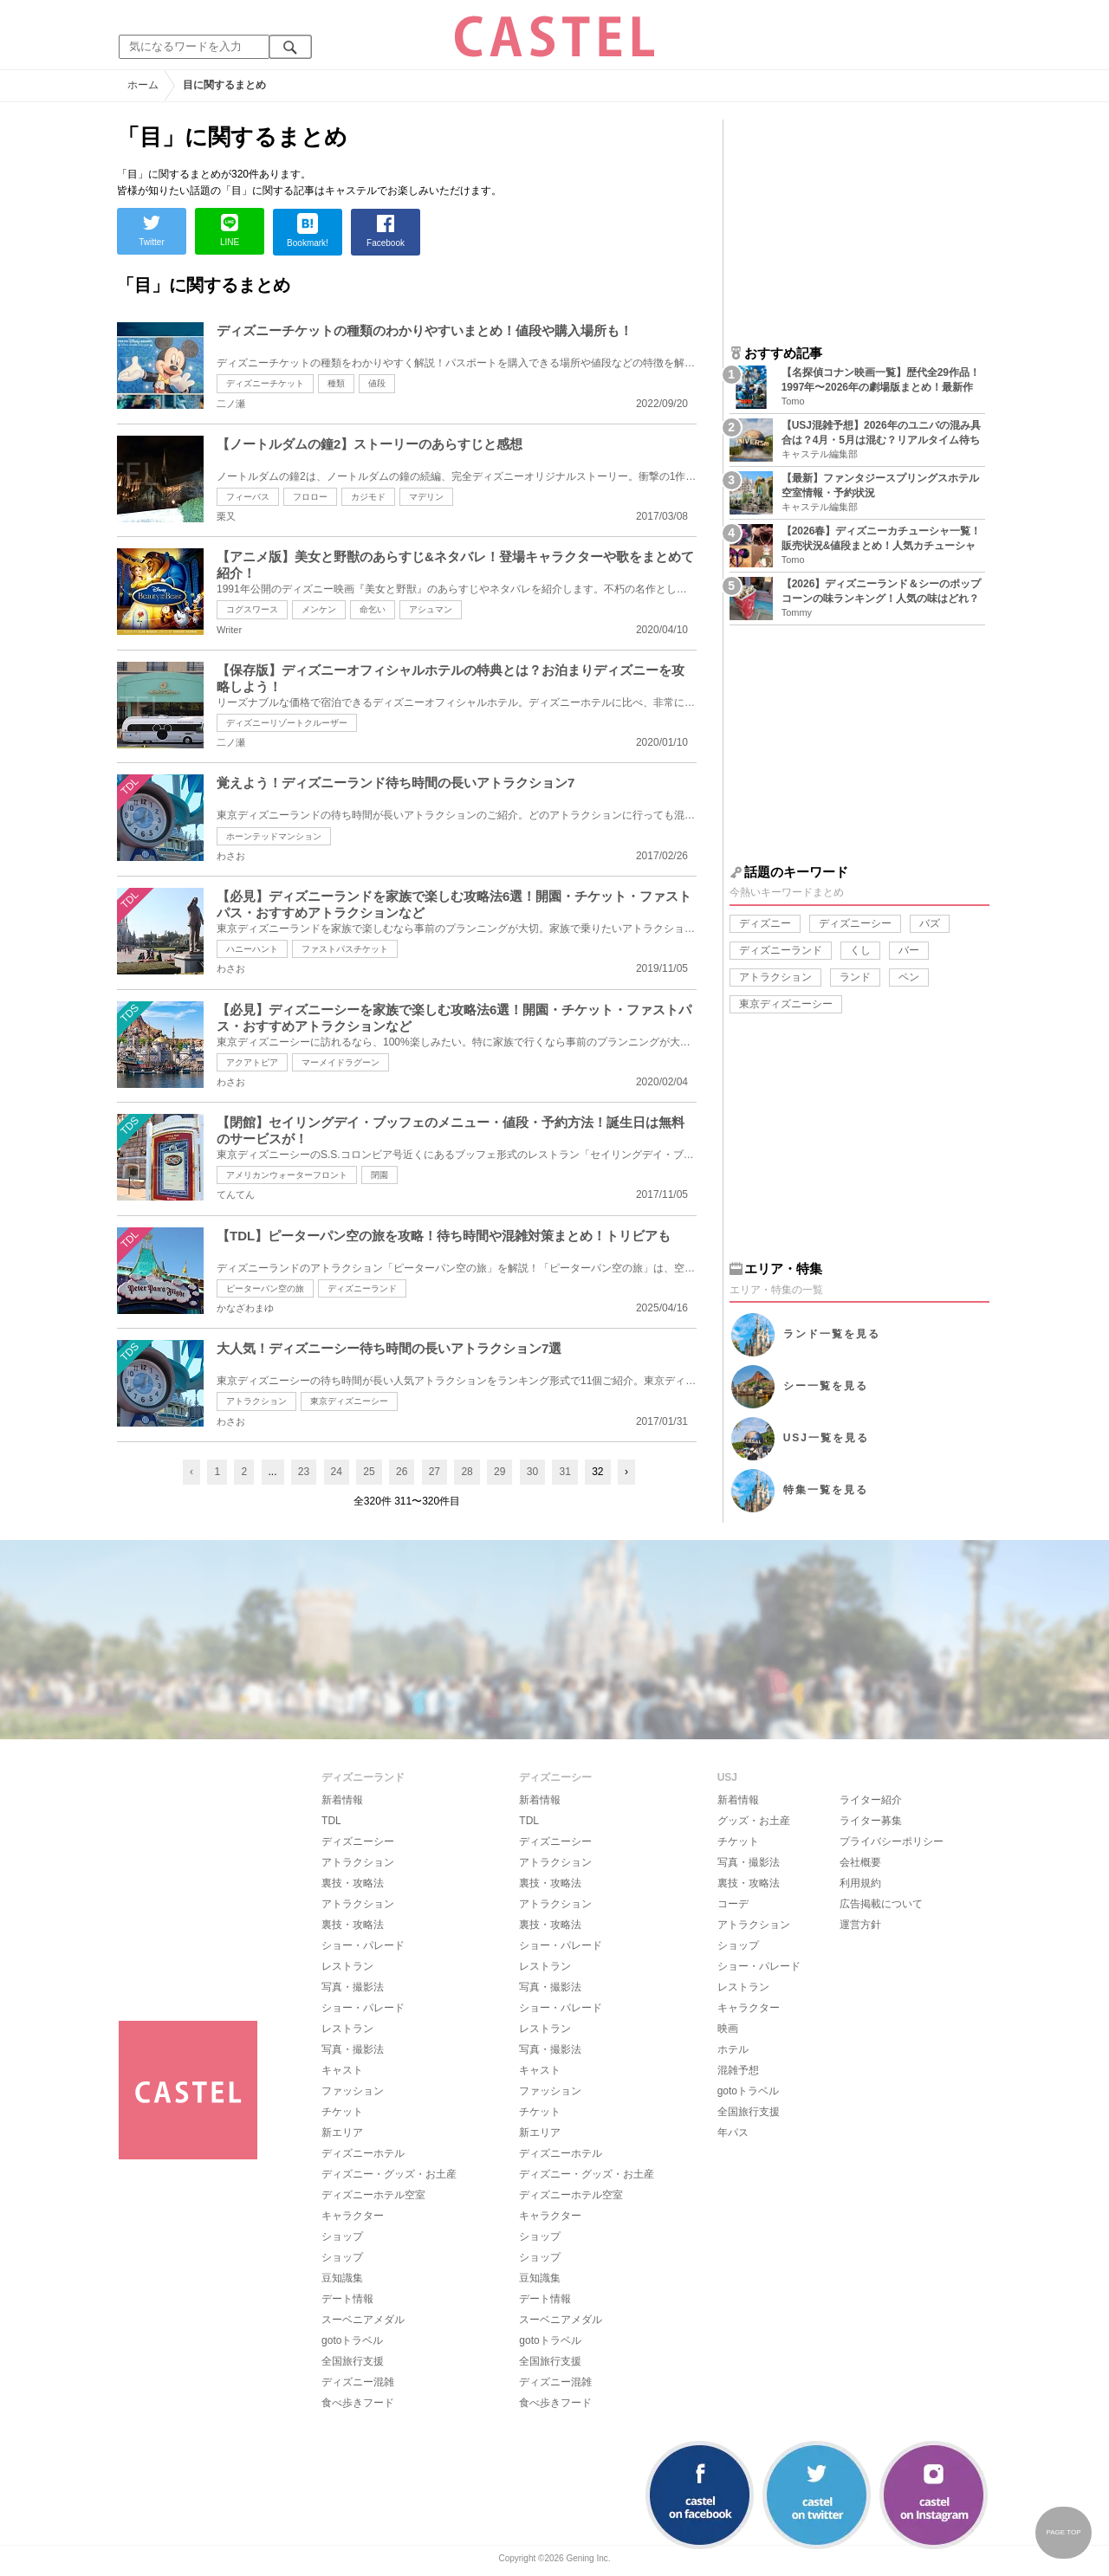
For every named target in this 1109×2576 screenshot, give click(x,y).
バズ (929, 923)
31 (564, 1472)
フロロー (310, 497)
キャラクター (352, 2216)
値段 (377, 383)
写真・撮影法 (352, 1987)
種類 (336, 383)
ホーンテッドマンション (273, 836)
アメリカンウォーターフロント (286, 1175)
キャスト (342, 2070)
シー (825, 1386)
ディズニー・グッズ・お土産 (389, 2174)
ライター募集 (871, 1821)
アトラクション (256, 1401)
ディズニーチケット (265, 383)
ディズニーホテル (363, 2153)
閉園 (379, 1175)
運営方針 (860, 1925)
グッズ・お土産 (753, 1821)
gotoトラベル (352, 2340)
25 (368, 1472)
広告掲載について (881, 1904)
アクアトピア (252, 1062)
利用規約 (860, 1883)
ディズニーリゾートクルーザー (286, 723)
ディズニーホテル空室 (373, 2195)
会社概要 (860, 1862)
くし (860, 950)
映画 (727, 2029)
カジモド (368, 497)
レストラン (347, 1966)
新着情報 (342, 1800)
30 (532, 1472)
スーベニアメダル (363, 2320)
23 (303, 1472)
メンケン (319, 609)
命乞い (373, 609)
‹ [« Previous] (191, 1472)
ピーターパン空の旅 (265, 1288)
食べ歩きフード (357, 2403)
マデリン (426, 497)
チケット (342, 2112)
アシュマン (430, 609)
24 (336, 1472)
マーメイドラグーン (340, 1062)
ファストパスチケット (345, 949)
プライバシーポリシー (892, 1841)
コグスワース (252, 609)
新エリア (342, 2132)
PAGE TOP (1063, 2532)
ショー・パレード (363, 1945)
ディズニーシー (855, 923)
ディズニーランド (362, 1288)
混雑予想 (738, 2070)
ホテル (733, 2049)
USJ (826, 1438)
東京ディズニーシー (349, 1401)
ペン (908, 977)
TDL (331, 1821)
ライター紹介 (871, 1800)
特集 (825, 1490)
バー (908, 950)
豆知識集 (342, 2278)
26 (401, 1472)
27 (434, 1472)
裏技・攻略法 (352, 1883)
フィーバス (247, 497)
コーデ (733, 1904)
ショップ (342, 2236)
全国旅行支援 (352, 2361)
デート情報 (347, 2299)
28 (466, 1472)
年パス (733, 2132)
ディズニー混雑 (357, 2382)
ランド (855, 977)
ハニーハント (252, 949)
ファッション (352, 2091)
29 (499, 1472)
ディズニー (765, 923)
